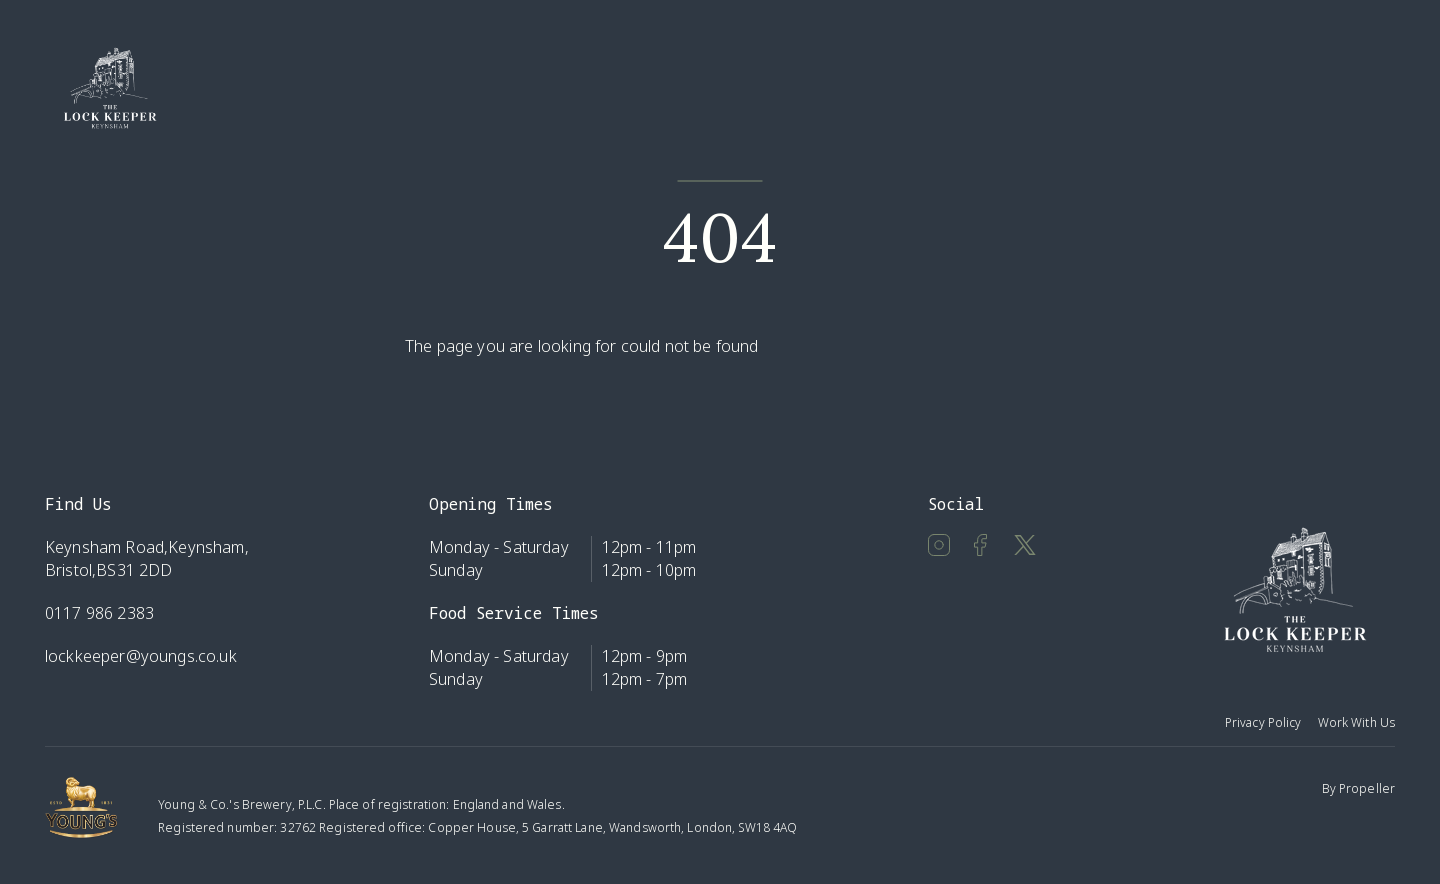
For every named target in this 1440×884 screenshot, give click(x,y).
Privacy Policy (1263, 722)
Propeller (1367, 788)
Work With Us (1356, 722)
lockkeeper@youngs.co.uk (141, 656)
